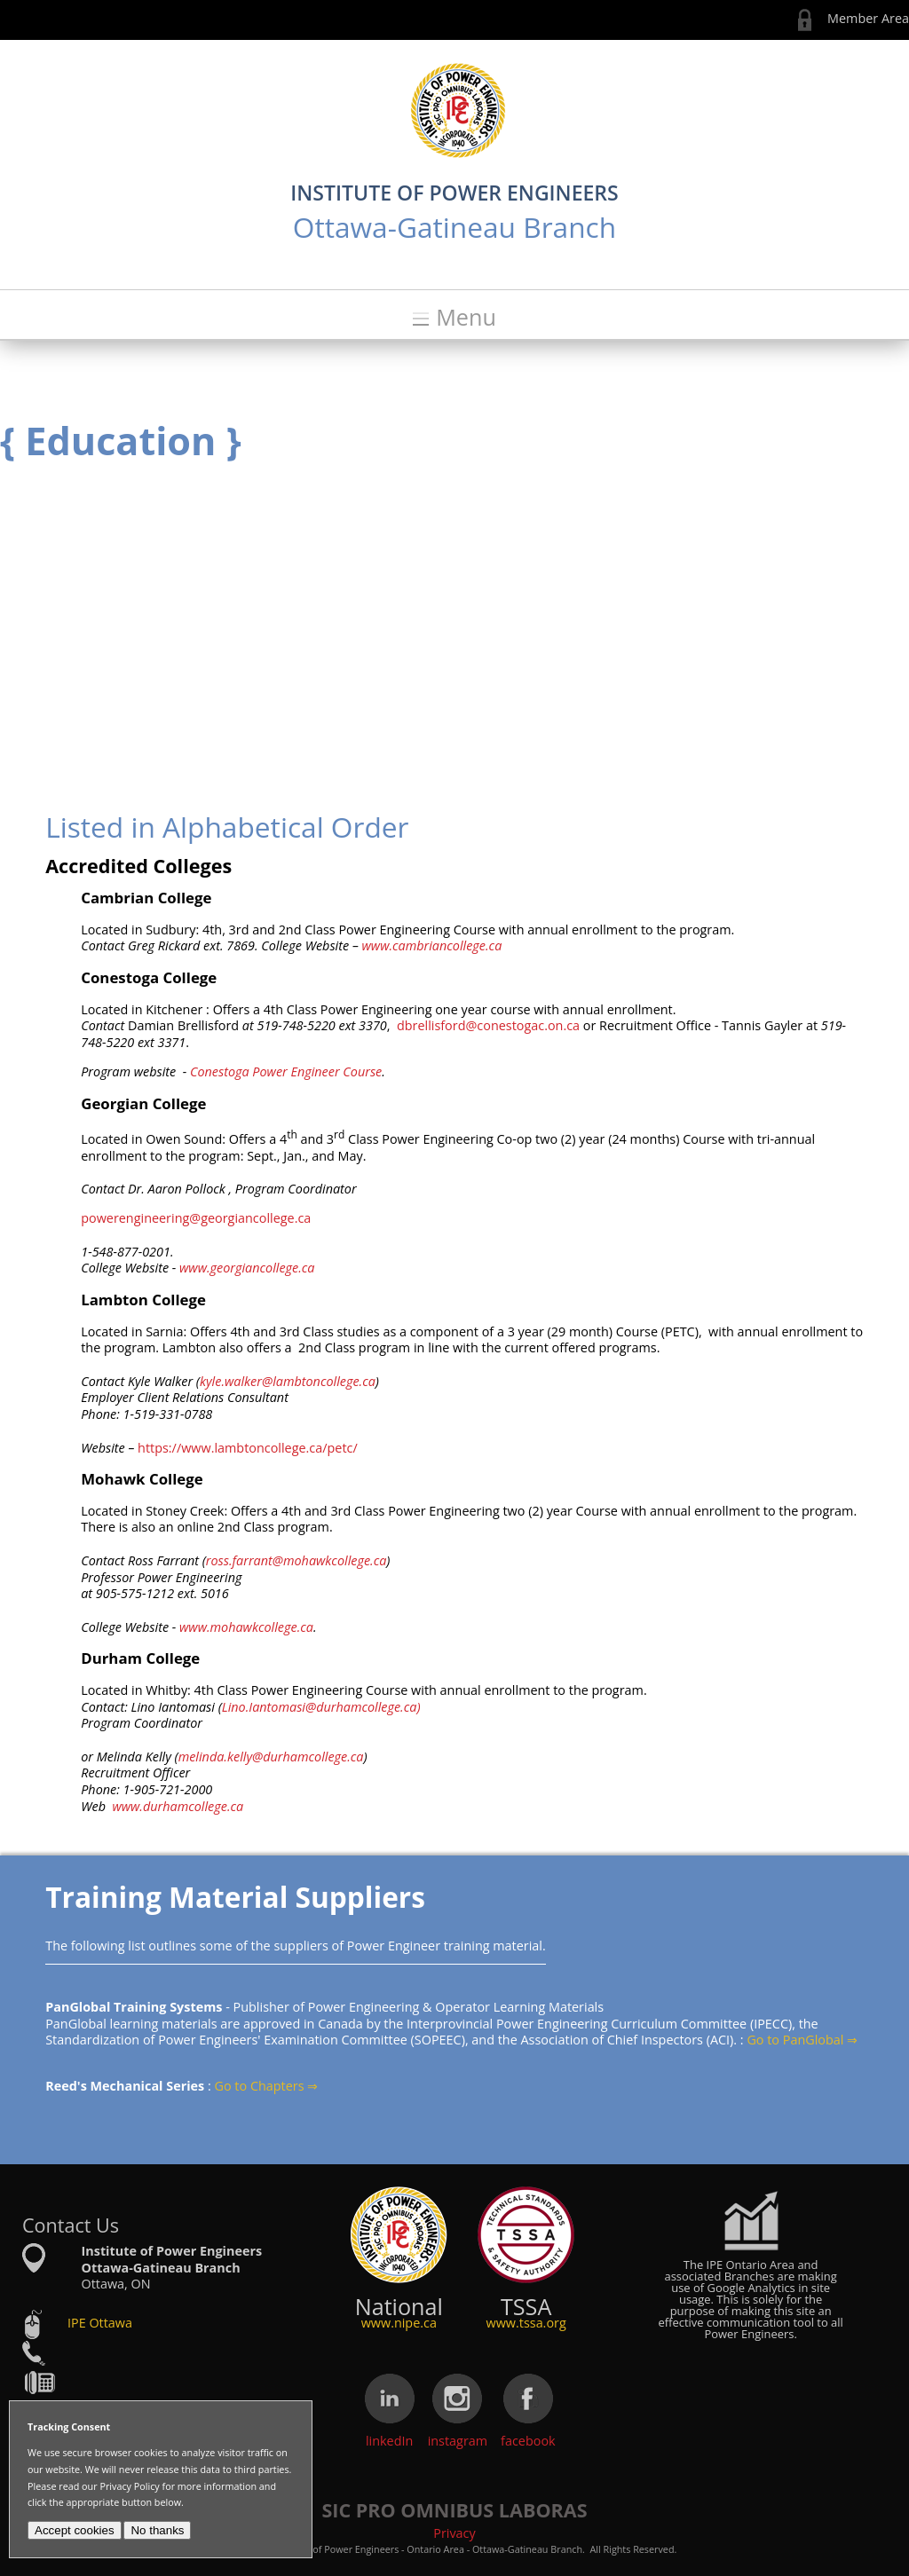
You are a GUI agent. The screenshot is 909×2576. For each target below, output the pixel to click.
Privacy (454, 2533)
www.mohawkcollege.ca (244, 1627)
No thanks (157, 2530)
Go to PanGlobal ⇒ (802, 2039)
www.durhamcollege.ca (177, 1806)
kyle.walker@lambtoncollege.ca (287, 1381)
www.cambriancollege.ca (430, 945)
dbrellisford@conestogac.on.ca (488, 1025)
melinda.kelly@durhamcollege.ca (271, 1756)
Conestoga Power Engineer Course (286, 1071)
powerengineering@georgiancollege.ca (196, 1217)
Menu (466, 317)
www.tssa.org (526, 2322)
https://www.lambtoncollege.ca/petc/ (248, 1447)
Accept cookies (75, 2530)
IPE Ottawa (99, 2322)
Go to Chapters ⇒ (267, 2085)
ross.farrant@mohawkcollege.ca (296, 1560)
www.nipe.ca (399, 2322)
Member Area (868, 18)
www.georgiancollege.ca (246, 1267)
